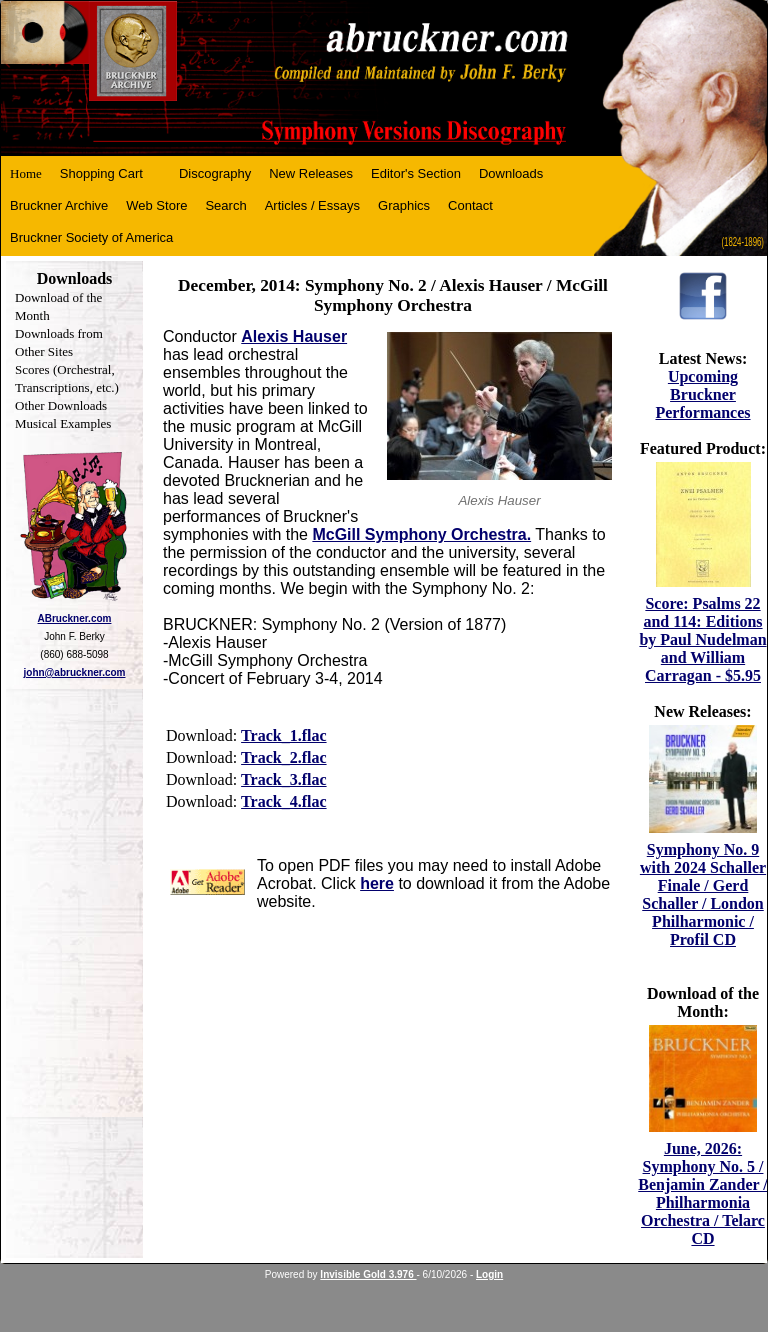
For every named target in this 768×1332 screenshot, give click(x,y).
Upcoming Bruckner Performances (702, 394)
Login (489, 1274)
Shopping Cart (101, 173)
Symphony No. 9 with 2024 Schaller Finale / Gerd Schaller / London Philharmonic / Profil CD (703, 894)
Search (225, 205)
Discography (215, 173)
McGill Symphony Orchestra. (421, 534)
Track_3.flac (283, 779)
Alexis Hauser (294, 336)
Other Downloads (61, 405)
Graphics (404, 205)
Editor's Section (416, 173)
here (377, 883)
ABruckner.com (75, 618)
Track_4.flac (283, 801)
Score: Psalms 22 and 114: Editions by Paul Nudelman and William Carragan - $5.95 (702, 639)
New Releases (311, 173)
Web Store (156, 205)
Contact (470, 205)
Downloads (511, 173)
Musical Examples (63, 423)
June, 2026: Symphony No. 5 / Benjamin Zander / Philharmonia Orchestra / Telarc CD (703, 1193)
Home (26, 173)
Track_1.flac (283, 735)
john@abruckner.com (75, 672)
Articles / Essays (312, 205)
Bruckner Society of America (91, 237)
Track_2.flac (283, 757)
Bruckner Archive (59, 205)
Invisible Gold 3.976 (368, 1274)
